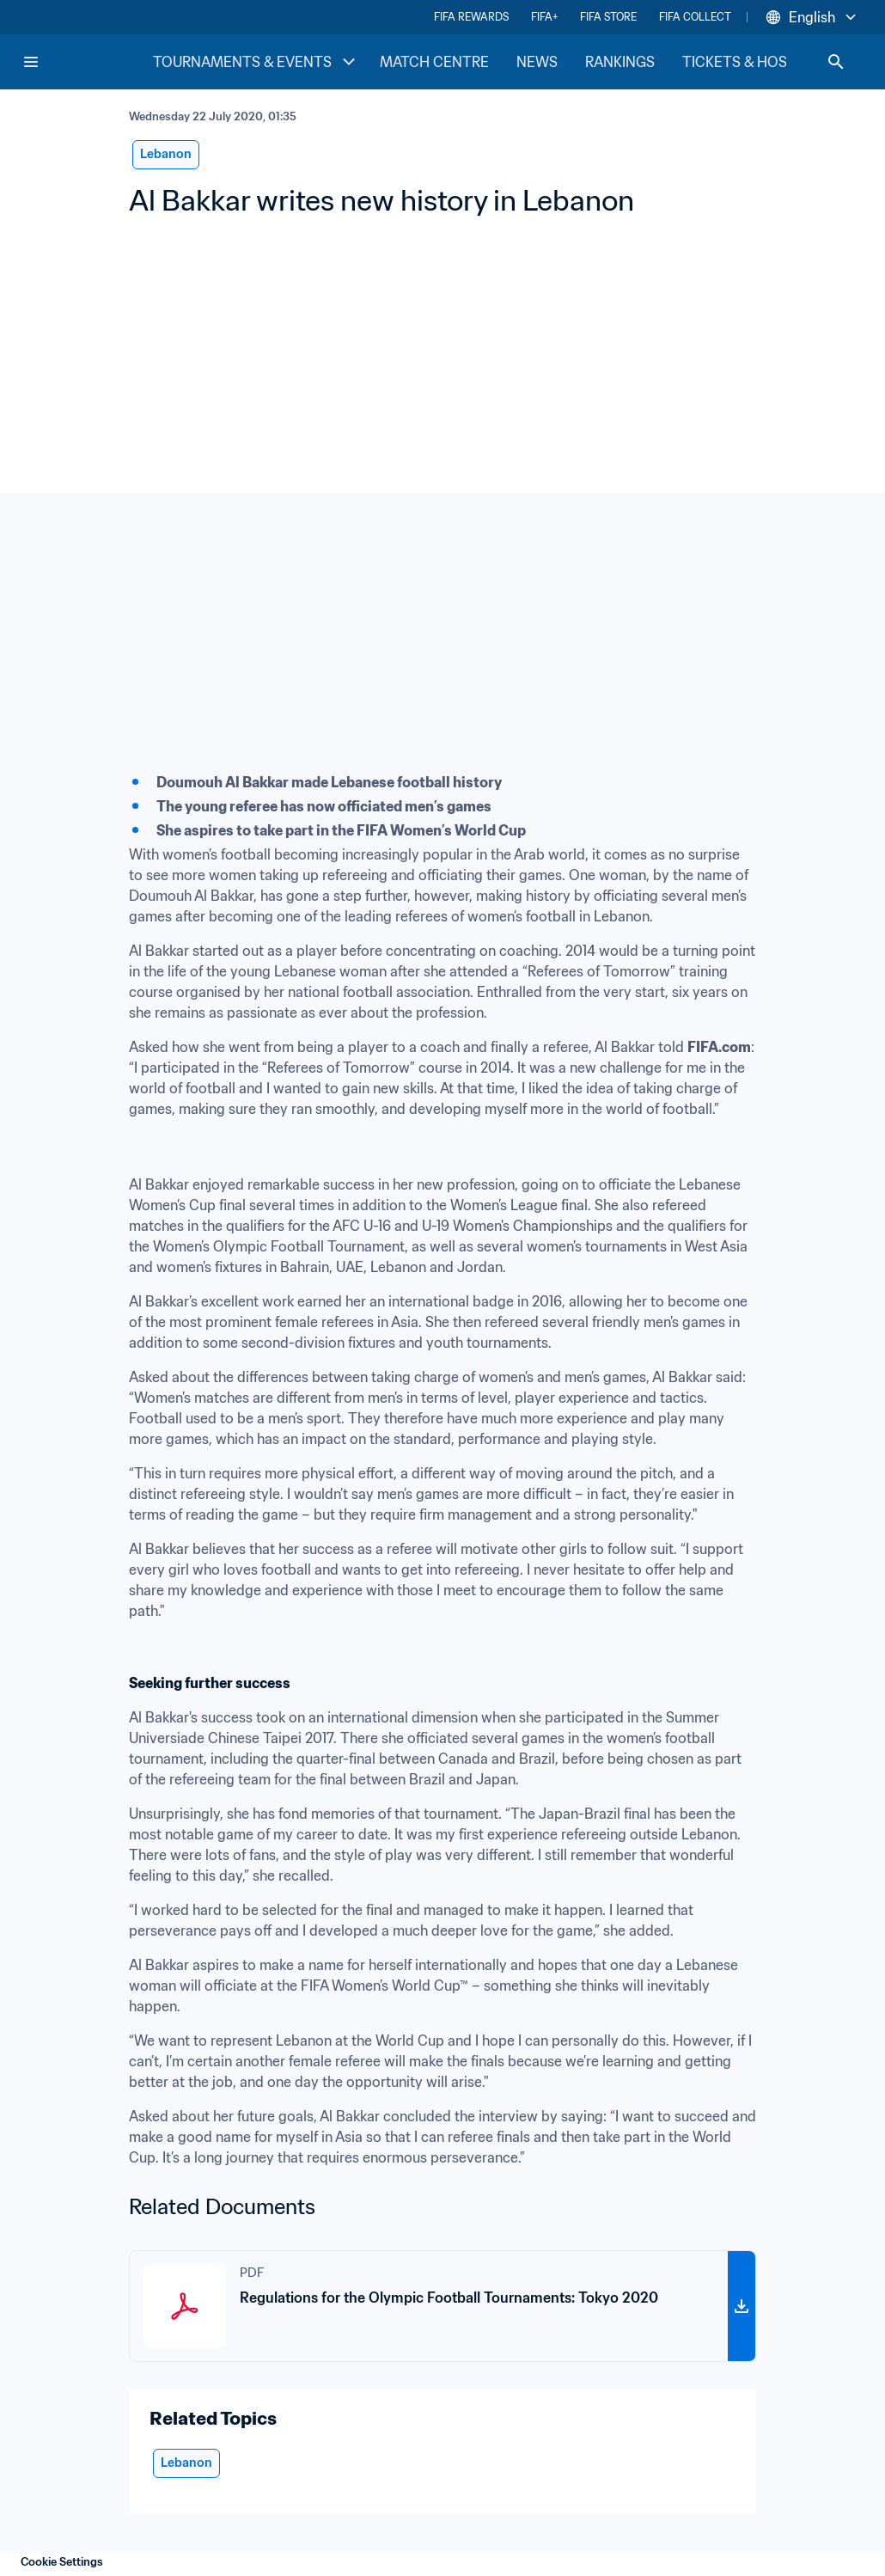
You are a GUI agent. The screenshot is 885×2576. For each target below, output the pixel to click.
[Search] (836, 62)
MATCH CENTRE (434, 61)
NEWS (537, 61)
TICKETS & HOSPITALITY (764, 61)
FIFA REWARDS (471, 16)
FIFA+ (544, 16)
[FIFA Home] (87, 62)
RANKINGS (620, 61)
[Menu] (31, 62)
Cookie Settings (62, 2562)
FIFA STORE (608, 16)
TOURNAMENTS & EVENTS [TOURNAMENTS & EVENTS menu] (256, 62)
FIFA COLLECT (695, 16)
